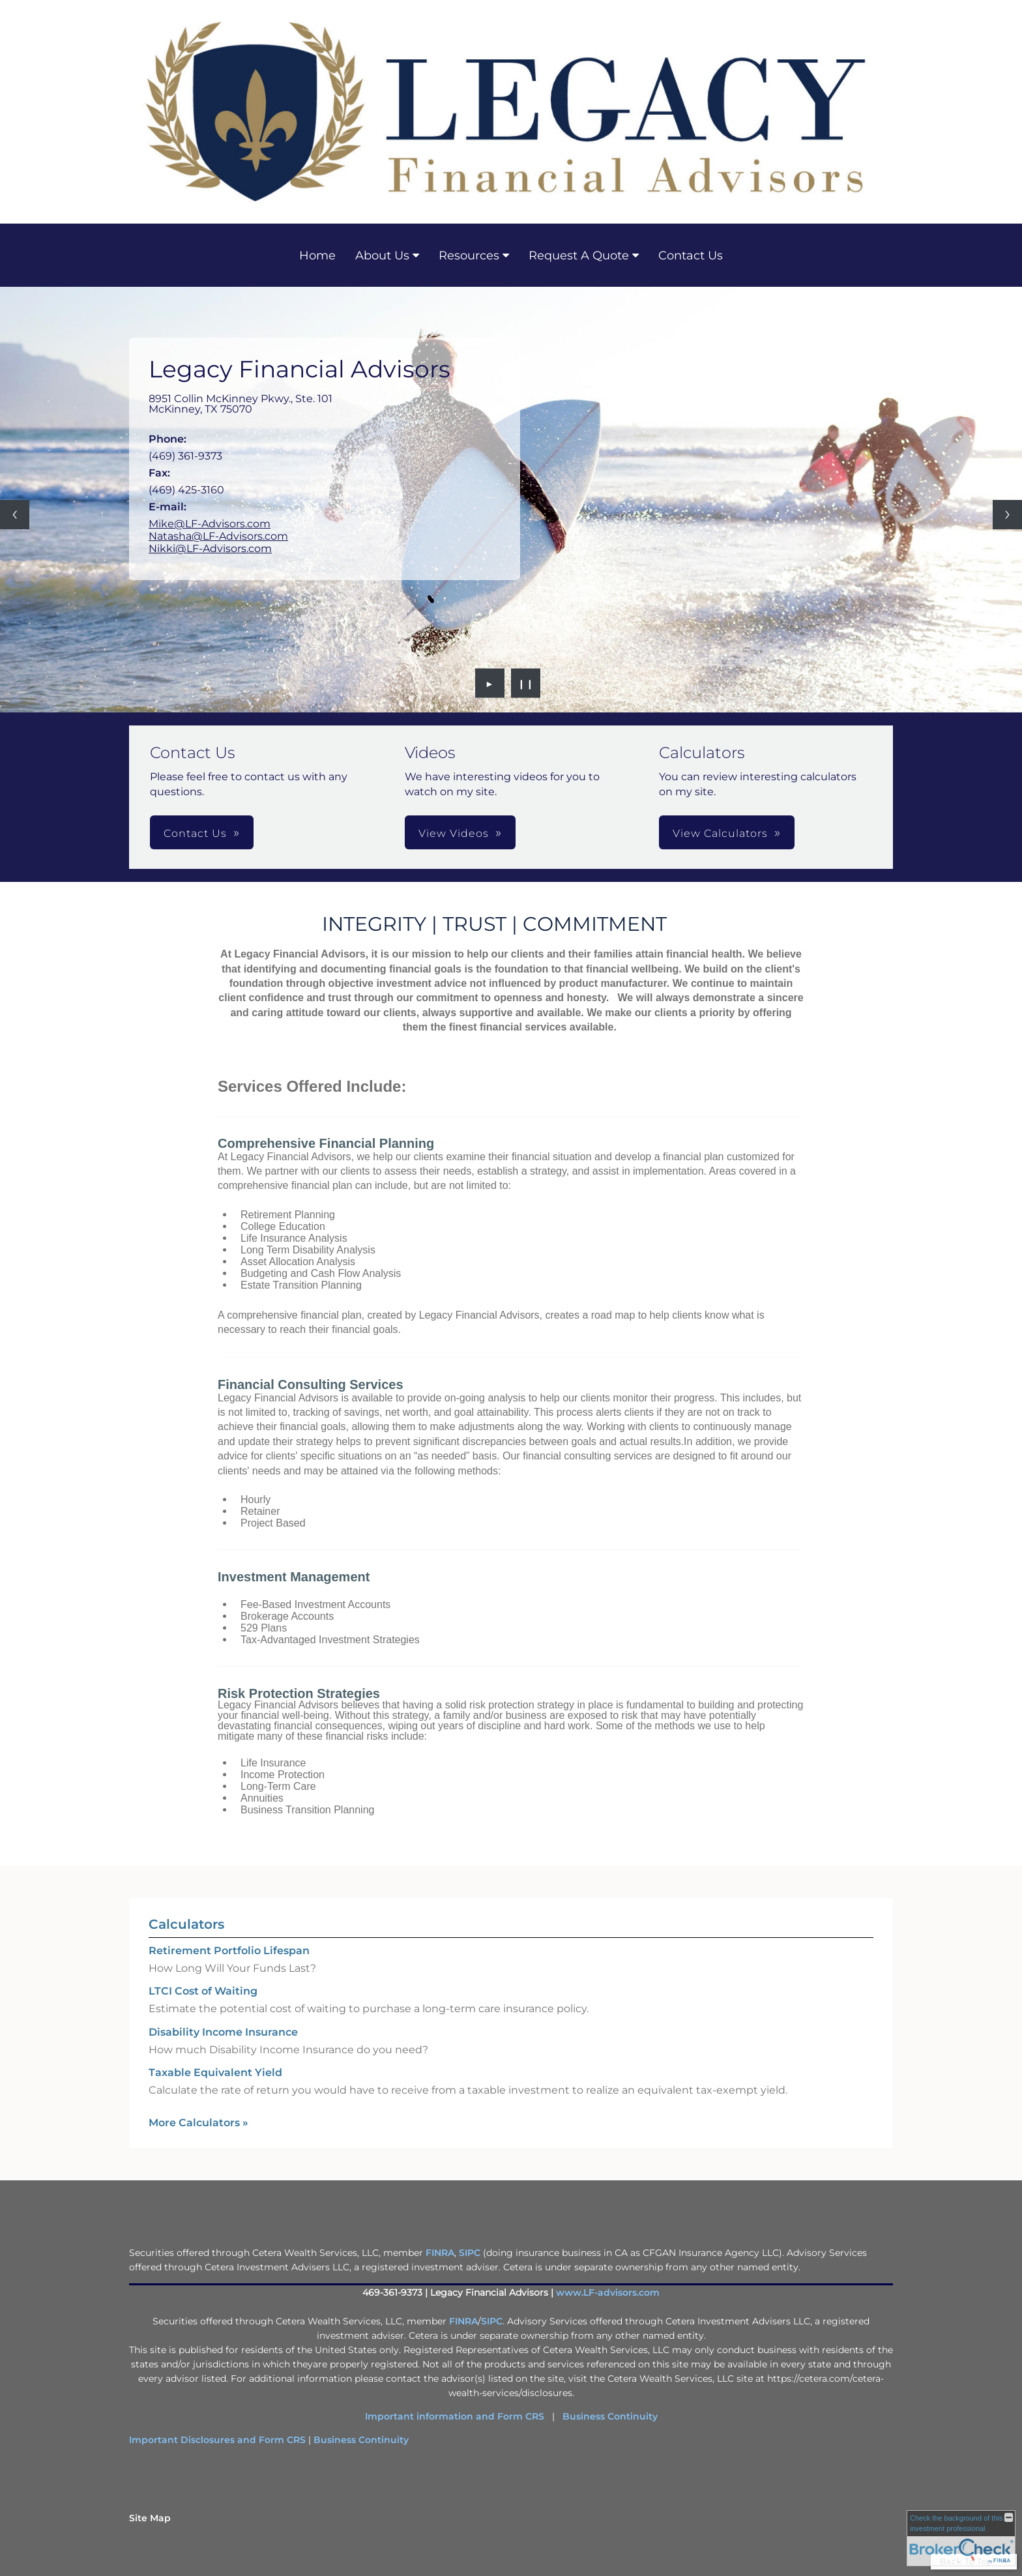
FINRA (463, 2321)
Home (317, 255)
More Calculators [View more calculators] (198, 2122)
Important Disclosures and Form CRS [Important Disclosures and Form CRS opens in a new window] (217, 2440)
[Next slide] (1007, 514)
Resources (469, 255)
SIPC (492, 2321)
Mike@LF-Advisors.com (209, 524)
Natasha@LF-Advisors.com (218, 536)
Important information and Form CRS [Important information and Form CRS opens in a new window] (454, 2416)
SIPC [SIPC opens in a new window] (469, 2253)
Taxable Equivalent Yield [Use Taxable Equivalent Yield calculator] (215, 2072)
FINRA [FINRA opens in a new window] (440, 2253)
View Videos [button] (453, 833)
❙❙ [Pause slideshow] (526, 683)
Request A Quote (579, 255)
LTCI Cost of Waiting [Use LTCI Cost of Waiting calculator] (203, 1991)
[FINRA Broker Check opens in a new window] (961, 2538)
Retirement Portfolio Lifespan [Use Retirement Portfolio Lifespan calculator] (229, 1950)
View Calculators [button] (720, 833)
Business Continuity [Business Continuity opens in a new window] (610, 2416)
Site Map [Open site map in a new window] (150, 2518)
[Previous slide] (14, 514)
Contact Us (690, 255)
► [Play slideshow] (490, 683)
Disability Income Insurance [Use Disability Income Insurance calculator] (223, 2032)
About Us (382, 255)
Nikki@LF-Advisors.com (210, 548)
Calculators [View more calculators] (186, 1924)
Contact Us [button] (195, 833)
